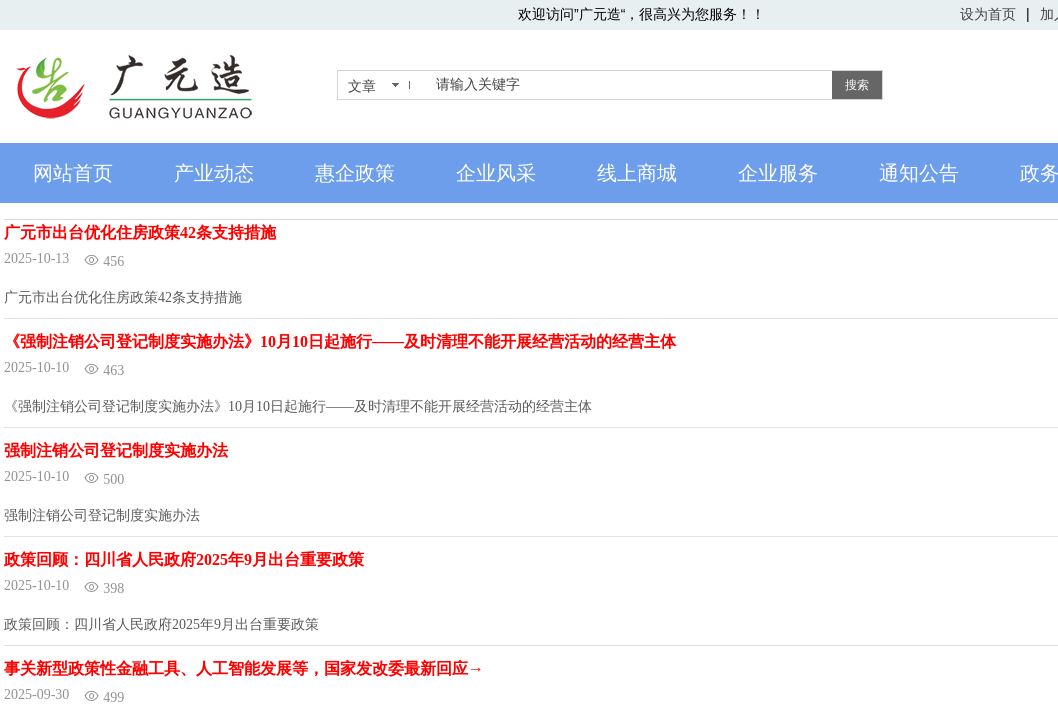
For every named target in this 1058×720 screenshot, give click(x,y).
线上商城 (637, 173)
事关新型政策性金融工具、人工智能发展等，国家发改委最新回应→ (244, 668)
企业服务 (778, 173)
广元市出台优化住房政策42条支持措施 (140, 232)
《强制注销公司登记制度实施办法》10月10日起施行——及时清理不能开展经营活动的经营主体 (340, 341)
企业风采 (496, 173)
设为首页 (988, 14)
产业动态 (214, 173)
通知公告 (919, 173)
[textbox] (630, 85)
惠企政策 (355, 173)
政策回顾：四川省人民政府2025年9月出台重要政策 (184, 559)
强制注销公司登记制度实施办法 (116, 450)
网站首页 (73, 173)
